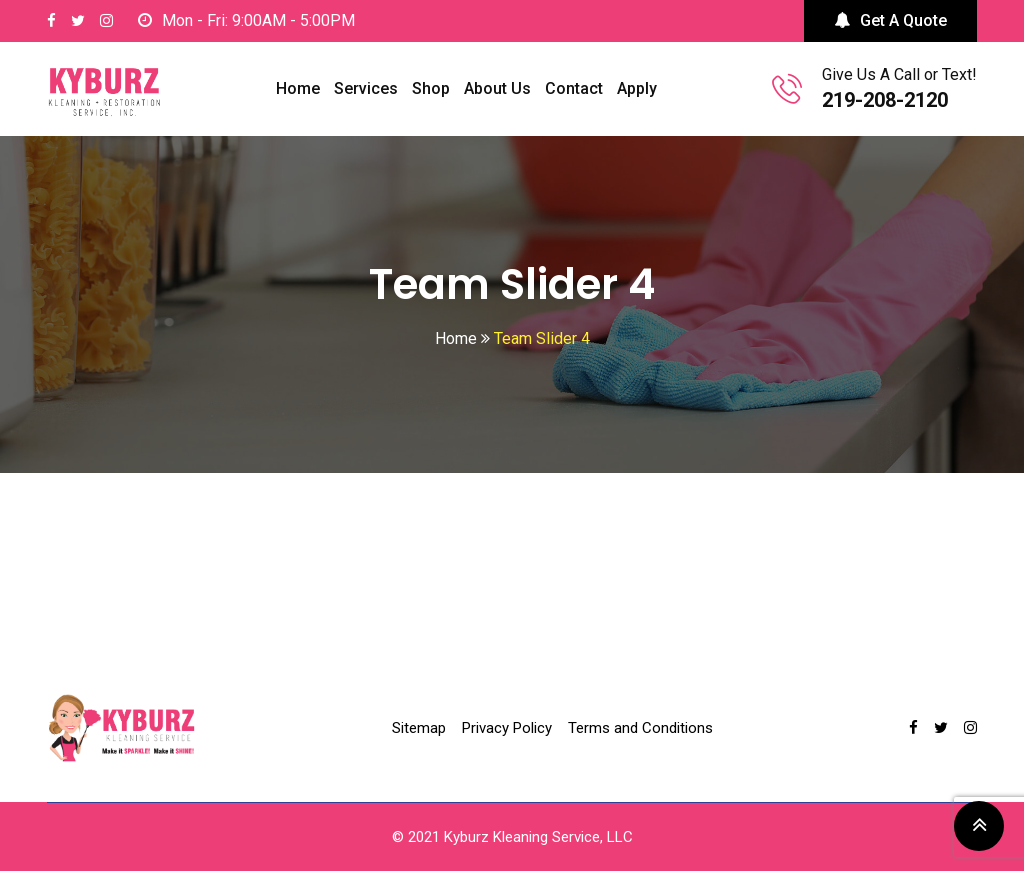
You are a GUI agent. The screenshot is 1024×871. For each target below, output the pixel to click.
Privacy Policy (507, 728)
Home (298, 88)
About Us (497, 88)
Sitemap (419, 728)
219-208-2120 (885, 100)
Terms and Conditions (640, 728)
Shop (431, 88)
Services (366, 88)
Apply (637, 88)
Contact (574, 88)
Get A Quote (890, 20)
